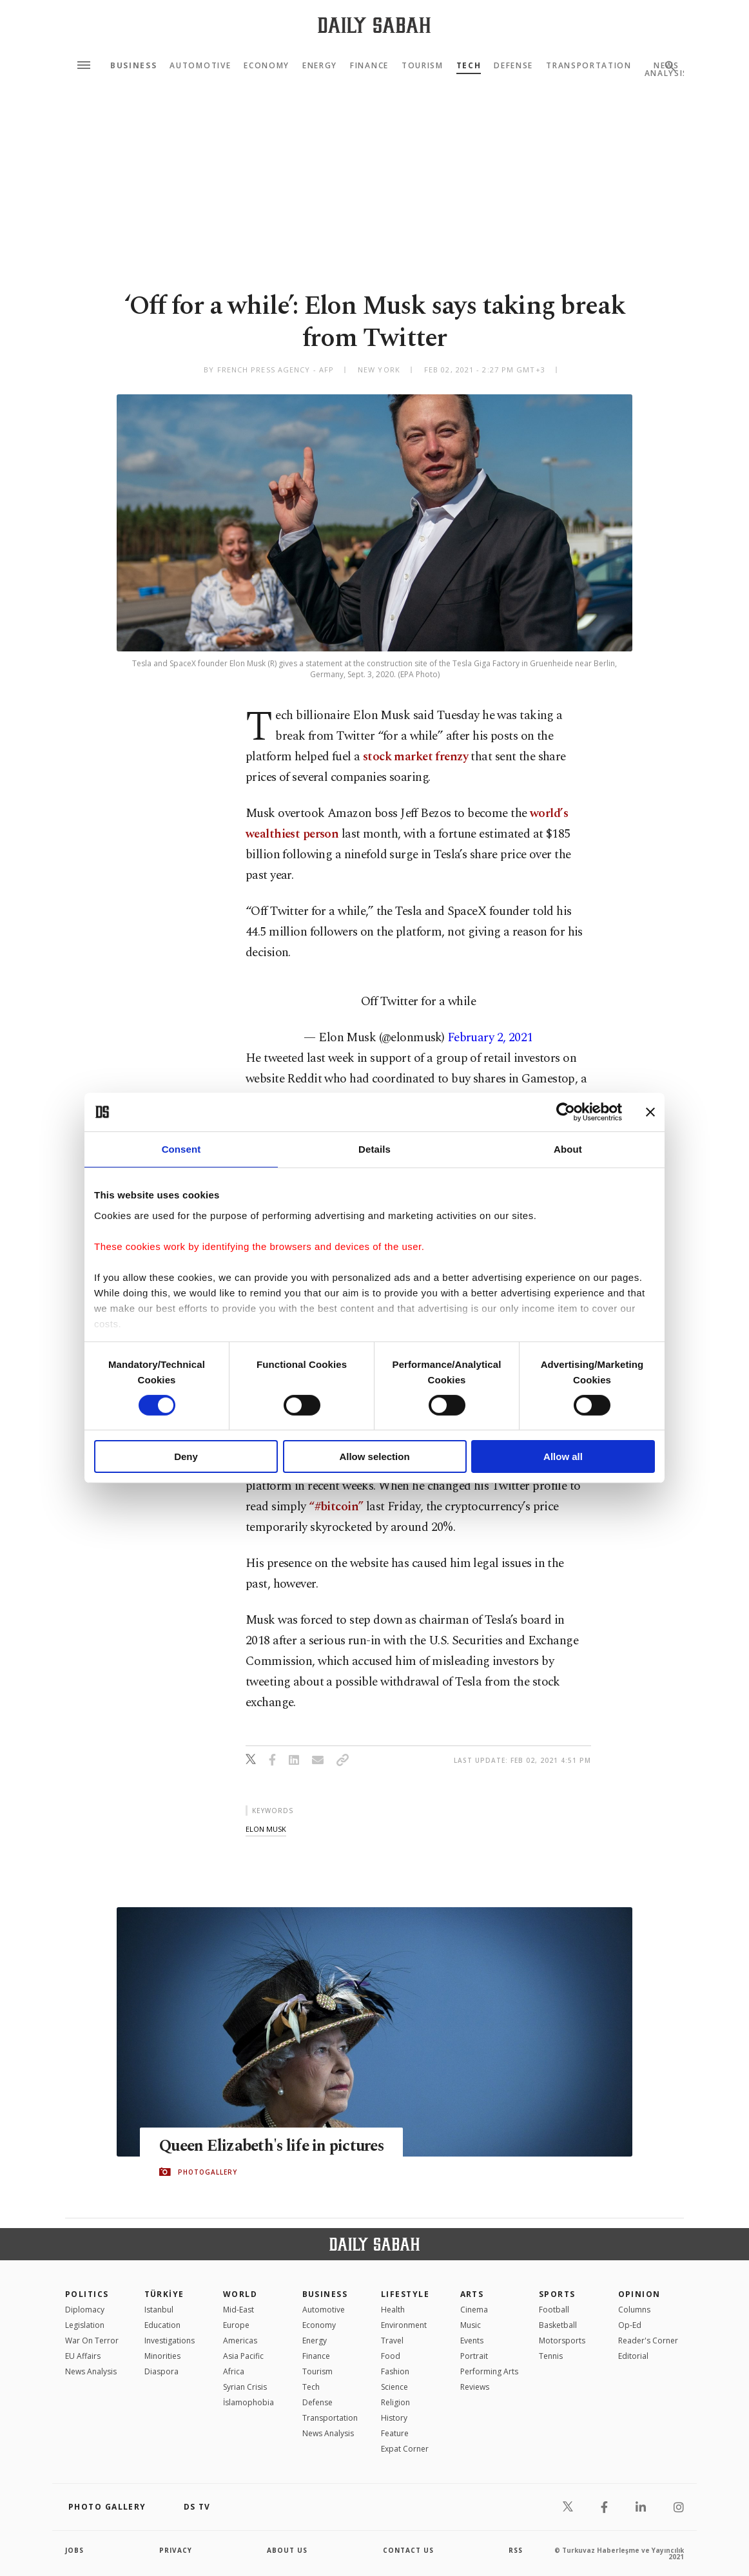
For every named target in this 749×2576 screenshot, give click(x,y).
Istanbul (158, 2309)
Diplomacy (84, 2309)
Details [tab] (374, 1149)
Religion (395, 2402)
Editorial (633, 2355)
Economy (266, 66)
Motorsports (562, 2340)
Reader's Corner (648, 2340)
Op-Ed (629, 2325)
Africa (233, 2371)
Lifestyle (405, 2294)
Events (471, 2340)
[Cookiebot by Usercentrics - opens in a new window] (565, 1112)
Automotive (200, 66)
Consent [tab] (181, 1149)
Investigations (169, 2340)
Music (470, 2325)
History (394, 2417)
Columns (634, 2309)
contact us (408, 2550)
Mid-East (238, 2309)
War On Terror (92, 2340)
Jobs (74, 2550)
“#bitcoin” (336, 1506)
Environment (404, 2325)
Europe (236, 2325)
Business (133, 66)
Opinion (639, 2294)
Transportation (589, 66)
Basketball (558, 2325)
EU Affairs (83, 2355)
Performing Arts (489, 2371)
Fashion (395, 2371)
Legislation (84, 2325)
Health (393, 2309)
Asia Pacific (243, 2355)
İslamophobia (248, 2402)
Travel (392, 2340)
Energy (319, 66)
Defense (513, 66)
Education (162, 2325)
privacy (175, 2550)
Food (390, 2355)
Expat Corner (405, 2448)
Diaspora (161, 2371)
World (240, 2294)
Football (554, 2309)
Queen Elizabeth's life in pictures (274, 2146)
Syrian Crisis (245, 2386)
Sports (557, 2294)
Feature (395, 2433)
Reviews (474, 2386)
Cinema (474, 2309)
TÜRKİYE (164, 2294)
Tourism (422, 66)
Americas (240, 2340)
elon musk (266, 1829)
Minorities (162, 2355)
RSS (516, 2550)
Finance (369, 66)
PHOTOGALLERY (207, 2172)
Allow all (563, 1456)
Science (394, 2386)
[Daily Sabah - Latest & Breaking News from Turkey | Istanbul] (374, 25)
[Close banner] (650, 1112)
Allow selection (374, 1456)
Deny (186, 1456)
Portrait (474, 2355)
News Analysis (91, 2371)
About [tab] (568, 1149)
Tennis (551, 2355)
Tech (469, 66)
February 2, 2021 (490, 1037)
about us (287, 2550)
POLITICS (87, 2294)
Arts (472, 2294)
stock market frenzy (415, 756)
